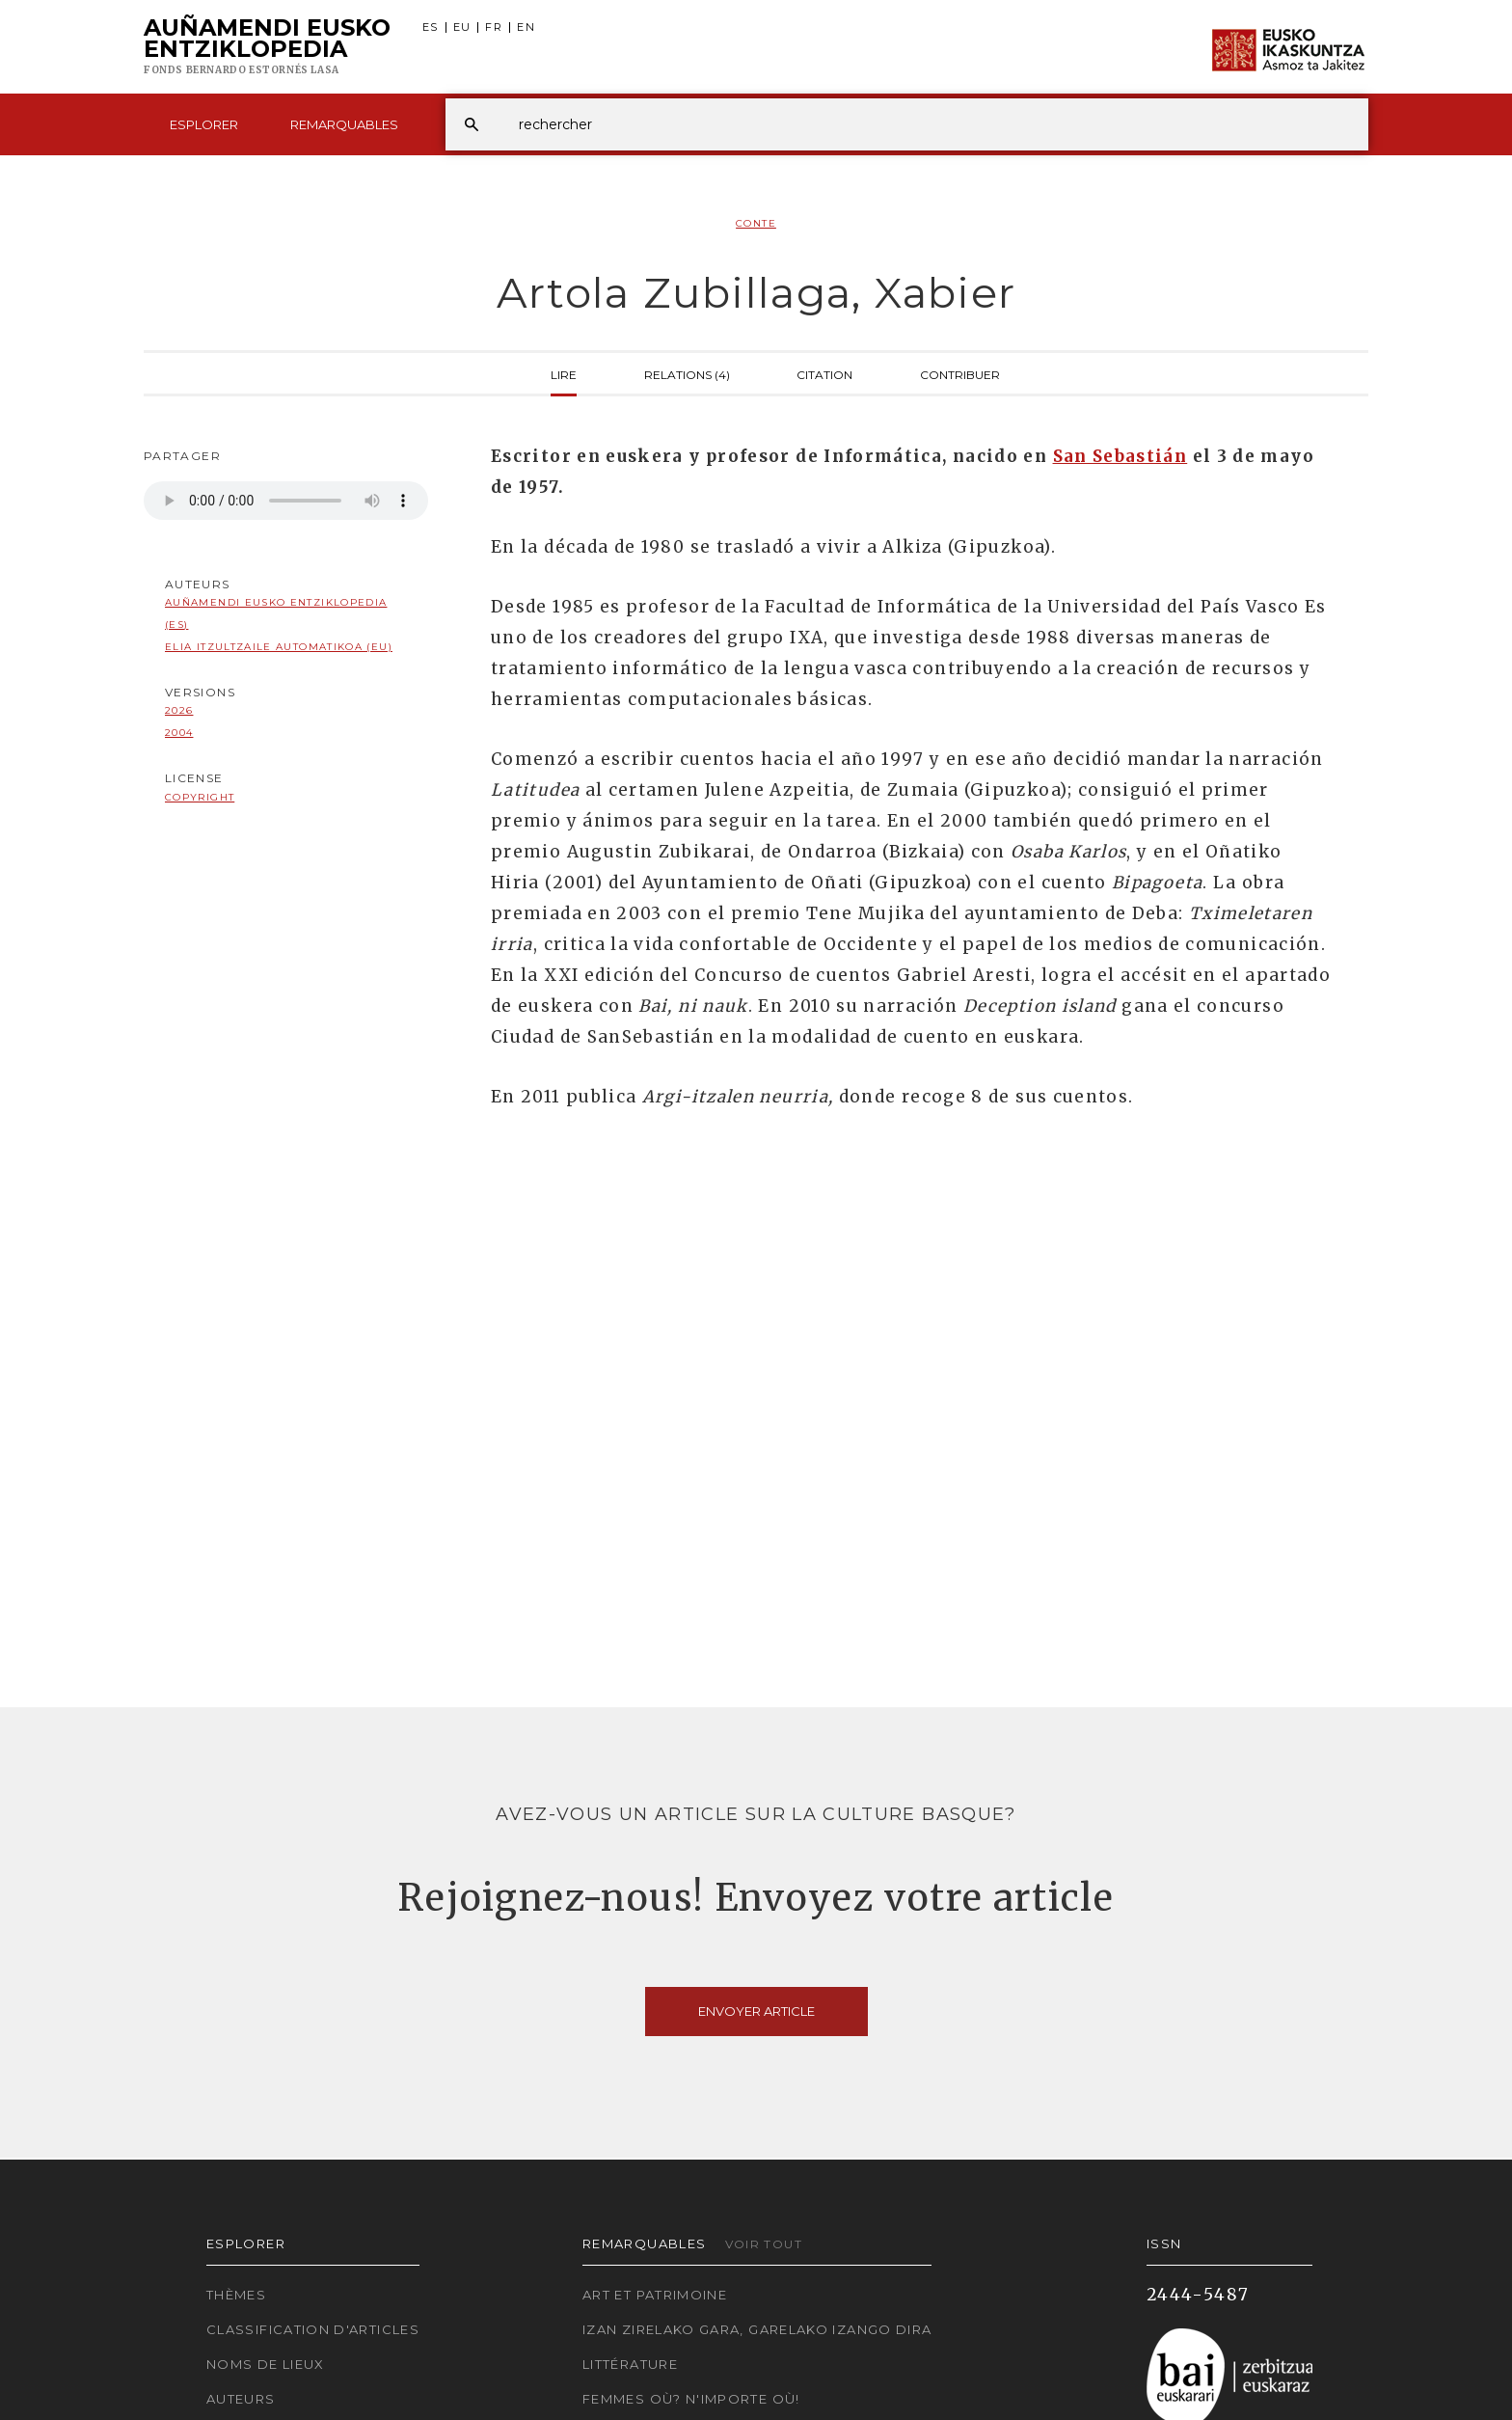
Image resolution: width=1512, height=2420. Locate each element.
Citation (824, 373)
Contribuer (960, 373)
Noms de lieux (265, 2364)
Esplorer (204, 124)
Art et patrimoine (654, 2294)
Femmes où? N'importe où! (691, 2398)
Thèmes (236, 2294)
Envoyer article (756, 2011)
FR (493, 27)
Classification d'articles (312, 2329)
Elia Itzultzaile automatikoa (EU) (278, 646)
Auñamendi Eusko (267, 47)
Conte (756, 223)
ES (430, 27)
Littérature (630, 2364)
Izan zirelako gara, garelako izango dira (757, 2329)
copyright (199, 797)
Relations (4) (687, 373)
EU (462, 27)
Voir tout (763, 2244)
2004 (179, 732)
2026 (179, 710)
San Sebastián (1120, 456)
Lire (564, 373)
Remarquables (344, 124)
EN (526, 27)
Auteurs (241, 2398)
